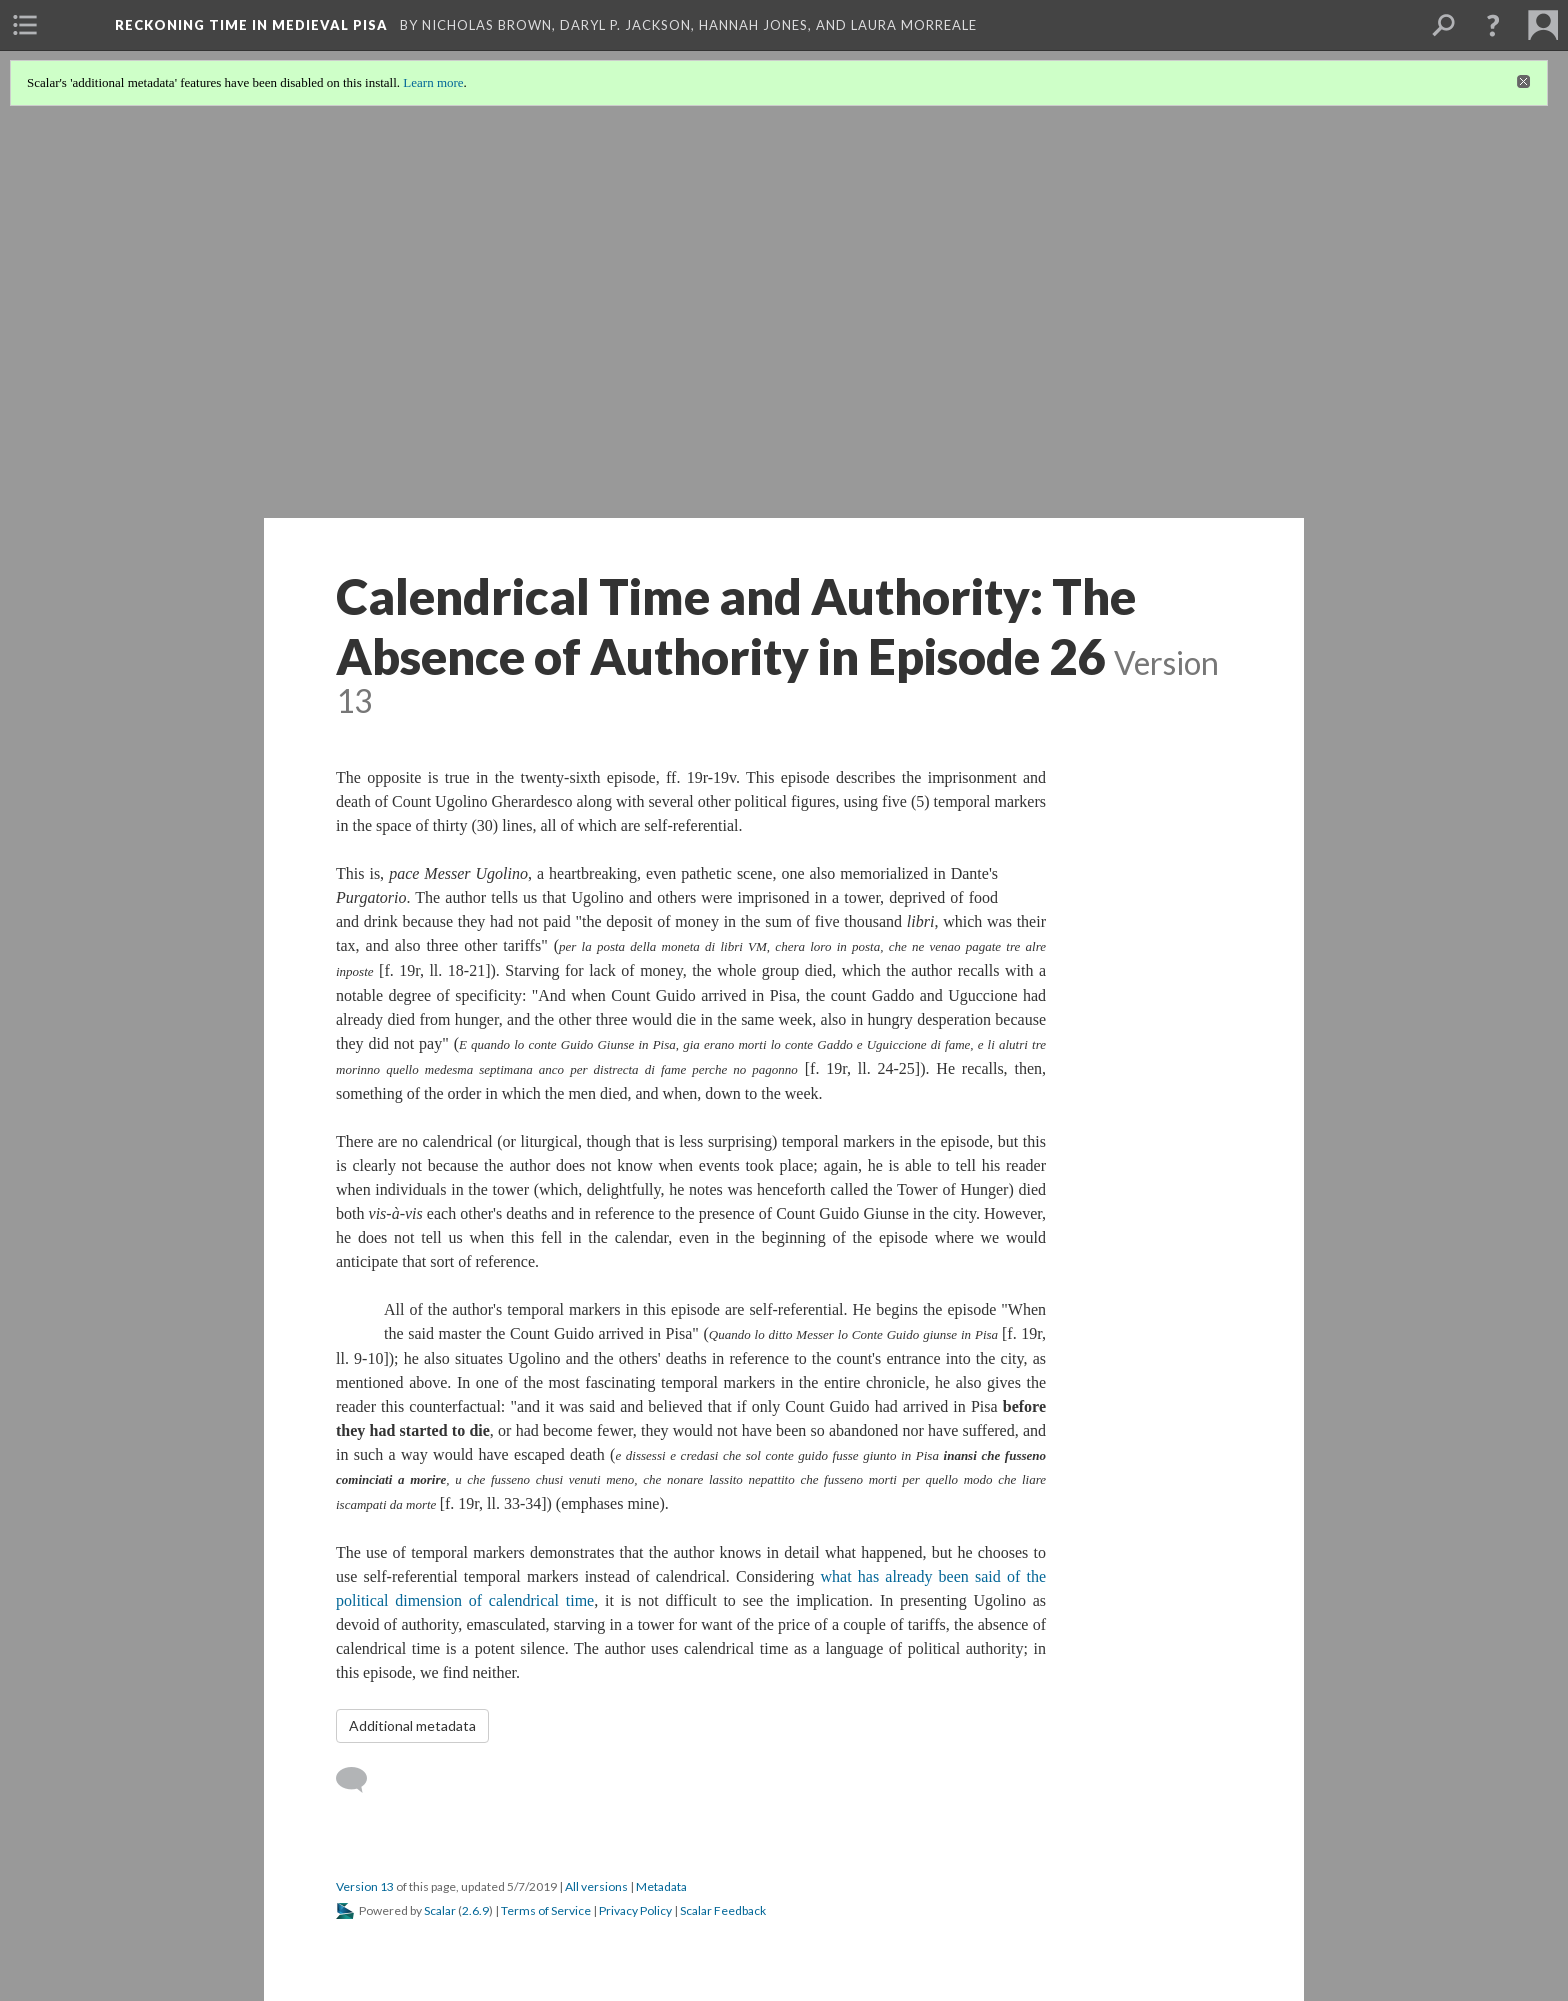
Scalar (440, 1910)
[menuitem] (25, 25)
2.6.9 (475, 1910)
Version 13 (365, 1886)
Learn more (433, 82)
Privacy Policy (635, 1910)
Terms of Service (546, 1910)
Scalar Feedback (723, 1910)
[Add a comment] (360, 1780)
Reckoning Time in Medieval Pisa (253, 25)
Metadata (661, 1886)
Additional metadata (412, 1725)
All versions (596, 1886)
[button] (1493, 25)
